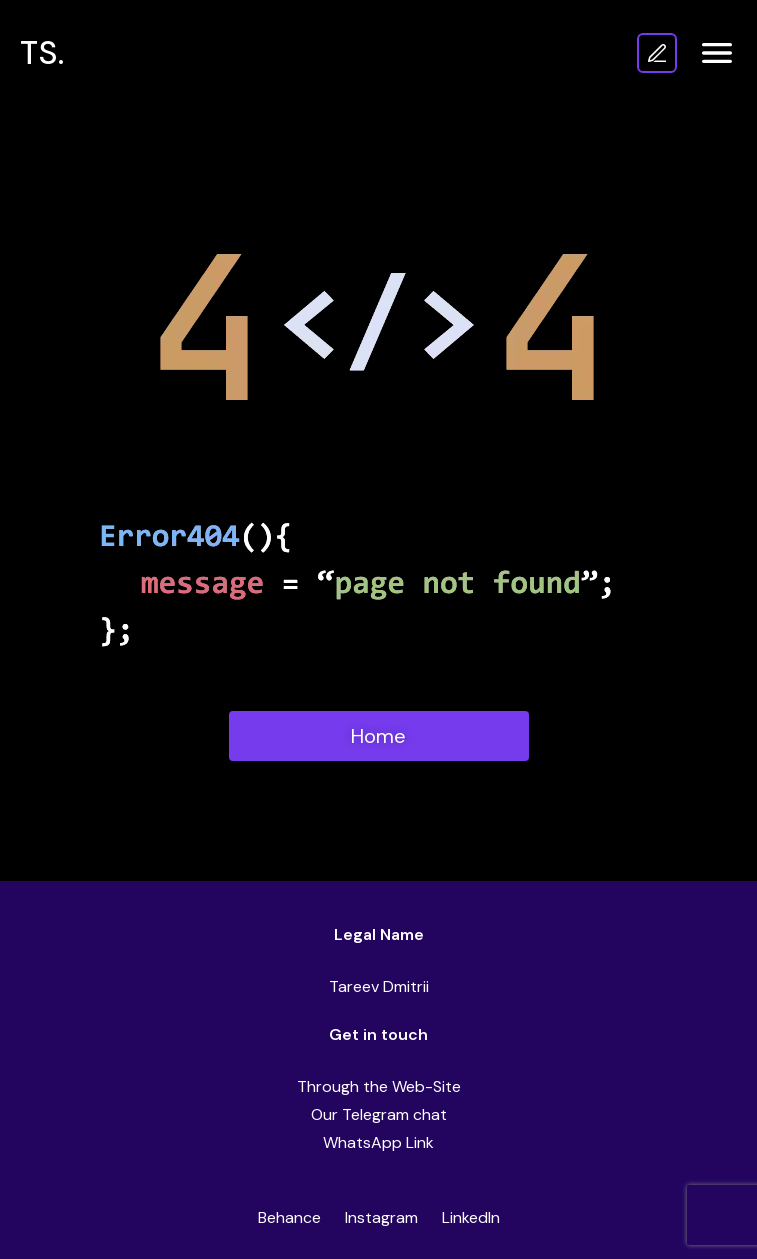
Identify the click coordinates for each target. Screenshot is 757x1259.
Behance (289, 1217)
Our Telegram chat (379, 1114)
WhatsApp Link (378, 1142)
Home (378, 736)
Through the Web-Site (379, 1086)
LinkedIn (471, 1217)
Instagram (381, 1217)
